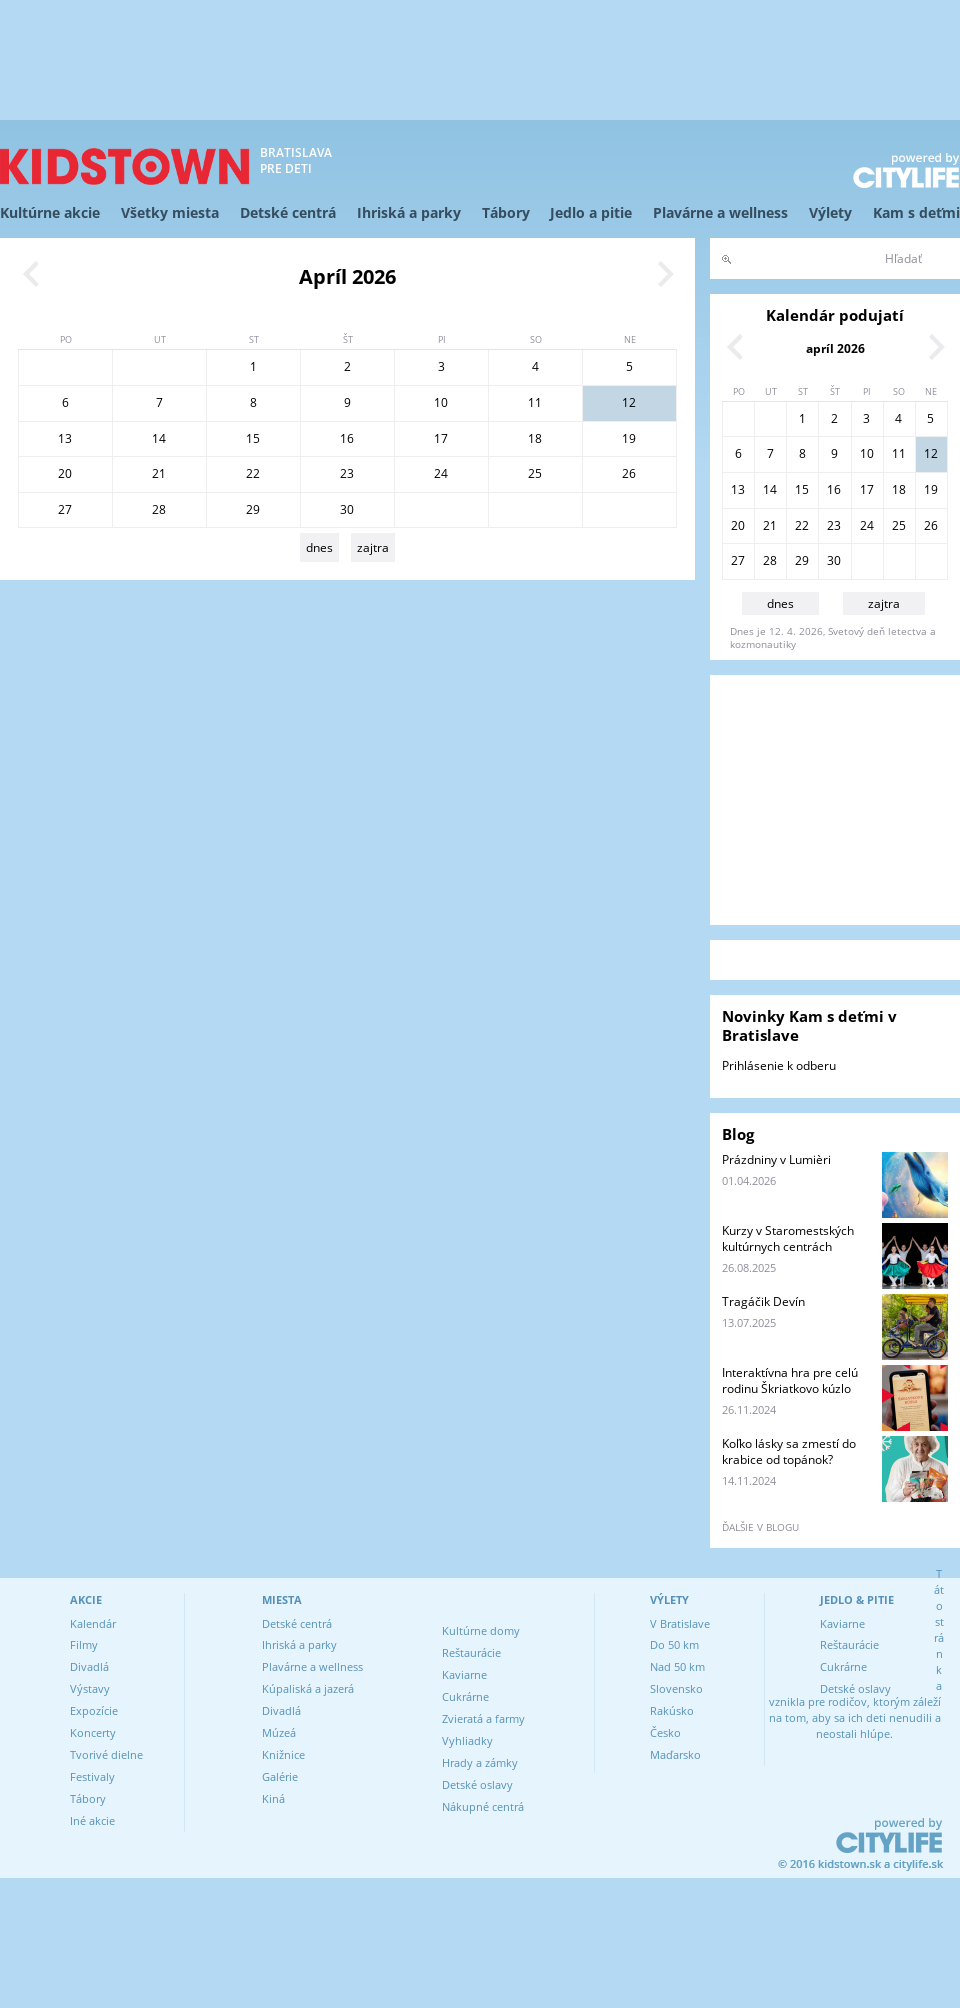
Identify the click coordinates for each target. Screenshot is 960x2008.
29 (253, 509)
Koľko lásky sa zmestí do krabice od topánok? (789, 1451)
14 (159, 438)
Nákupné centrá (483, 1806)
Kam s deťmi (916, 212)
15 (253, 438)
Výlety (830, 212)
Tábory (506, 212)
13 (65, 438)
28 (159, 509)
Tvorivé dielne (106, 1754)
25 (535, 473)
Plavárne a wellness (720, 212)
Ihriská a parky (409, 212)
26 (629, 473)
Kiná (273, 1798)
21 (159, 473)
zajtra (373, 547)
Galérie (280, 1776)
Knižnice (283, 1754)
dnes (319, 547)
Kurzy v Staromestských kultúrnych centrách (788, 1238)
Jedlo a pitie (591, 212)
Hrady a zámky (480, 1762)
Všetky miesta (170, 212)
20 (65, 473)
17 (441, 438)
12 (629, 402)
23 (347, 473)
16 (347, 438)
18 (535, 438)
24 (441, 473)
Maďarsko (675, 1754)
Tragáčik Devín (763, 1301)
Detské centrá (288, 212)
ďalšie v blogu (760, 1527)
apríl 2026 (835, 348)
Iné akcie (92, 1820)
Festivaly (92, 1776)
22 (253, 473)
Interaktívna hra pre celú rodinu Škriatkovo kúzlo (790, 1380)
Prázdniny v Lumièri (776, 1159)
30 (347, 509)
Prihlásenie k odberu (779, 1065)
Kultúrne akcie (50, 212)
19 (629, 438)
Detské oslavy (477, 1784)
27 (65, 509)
